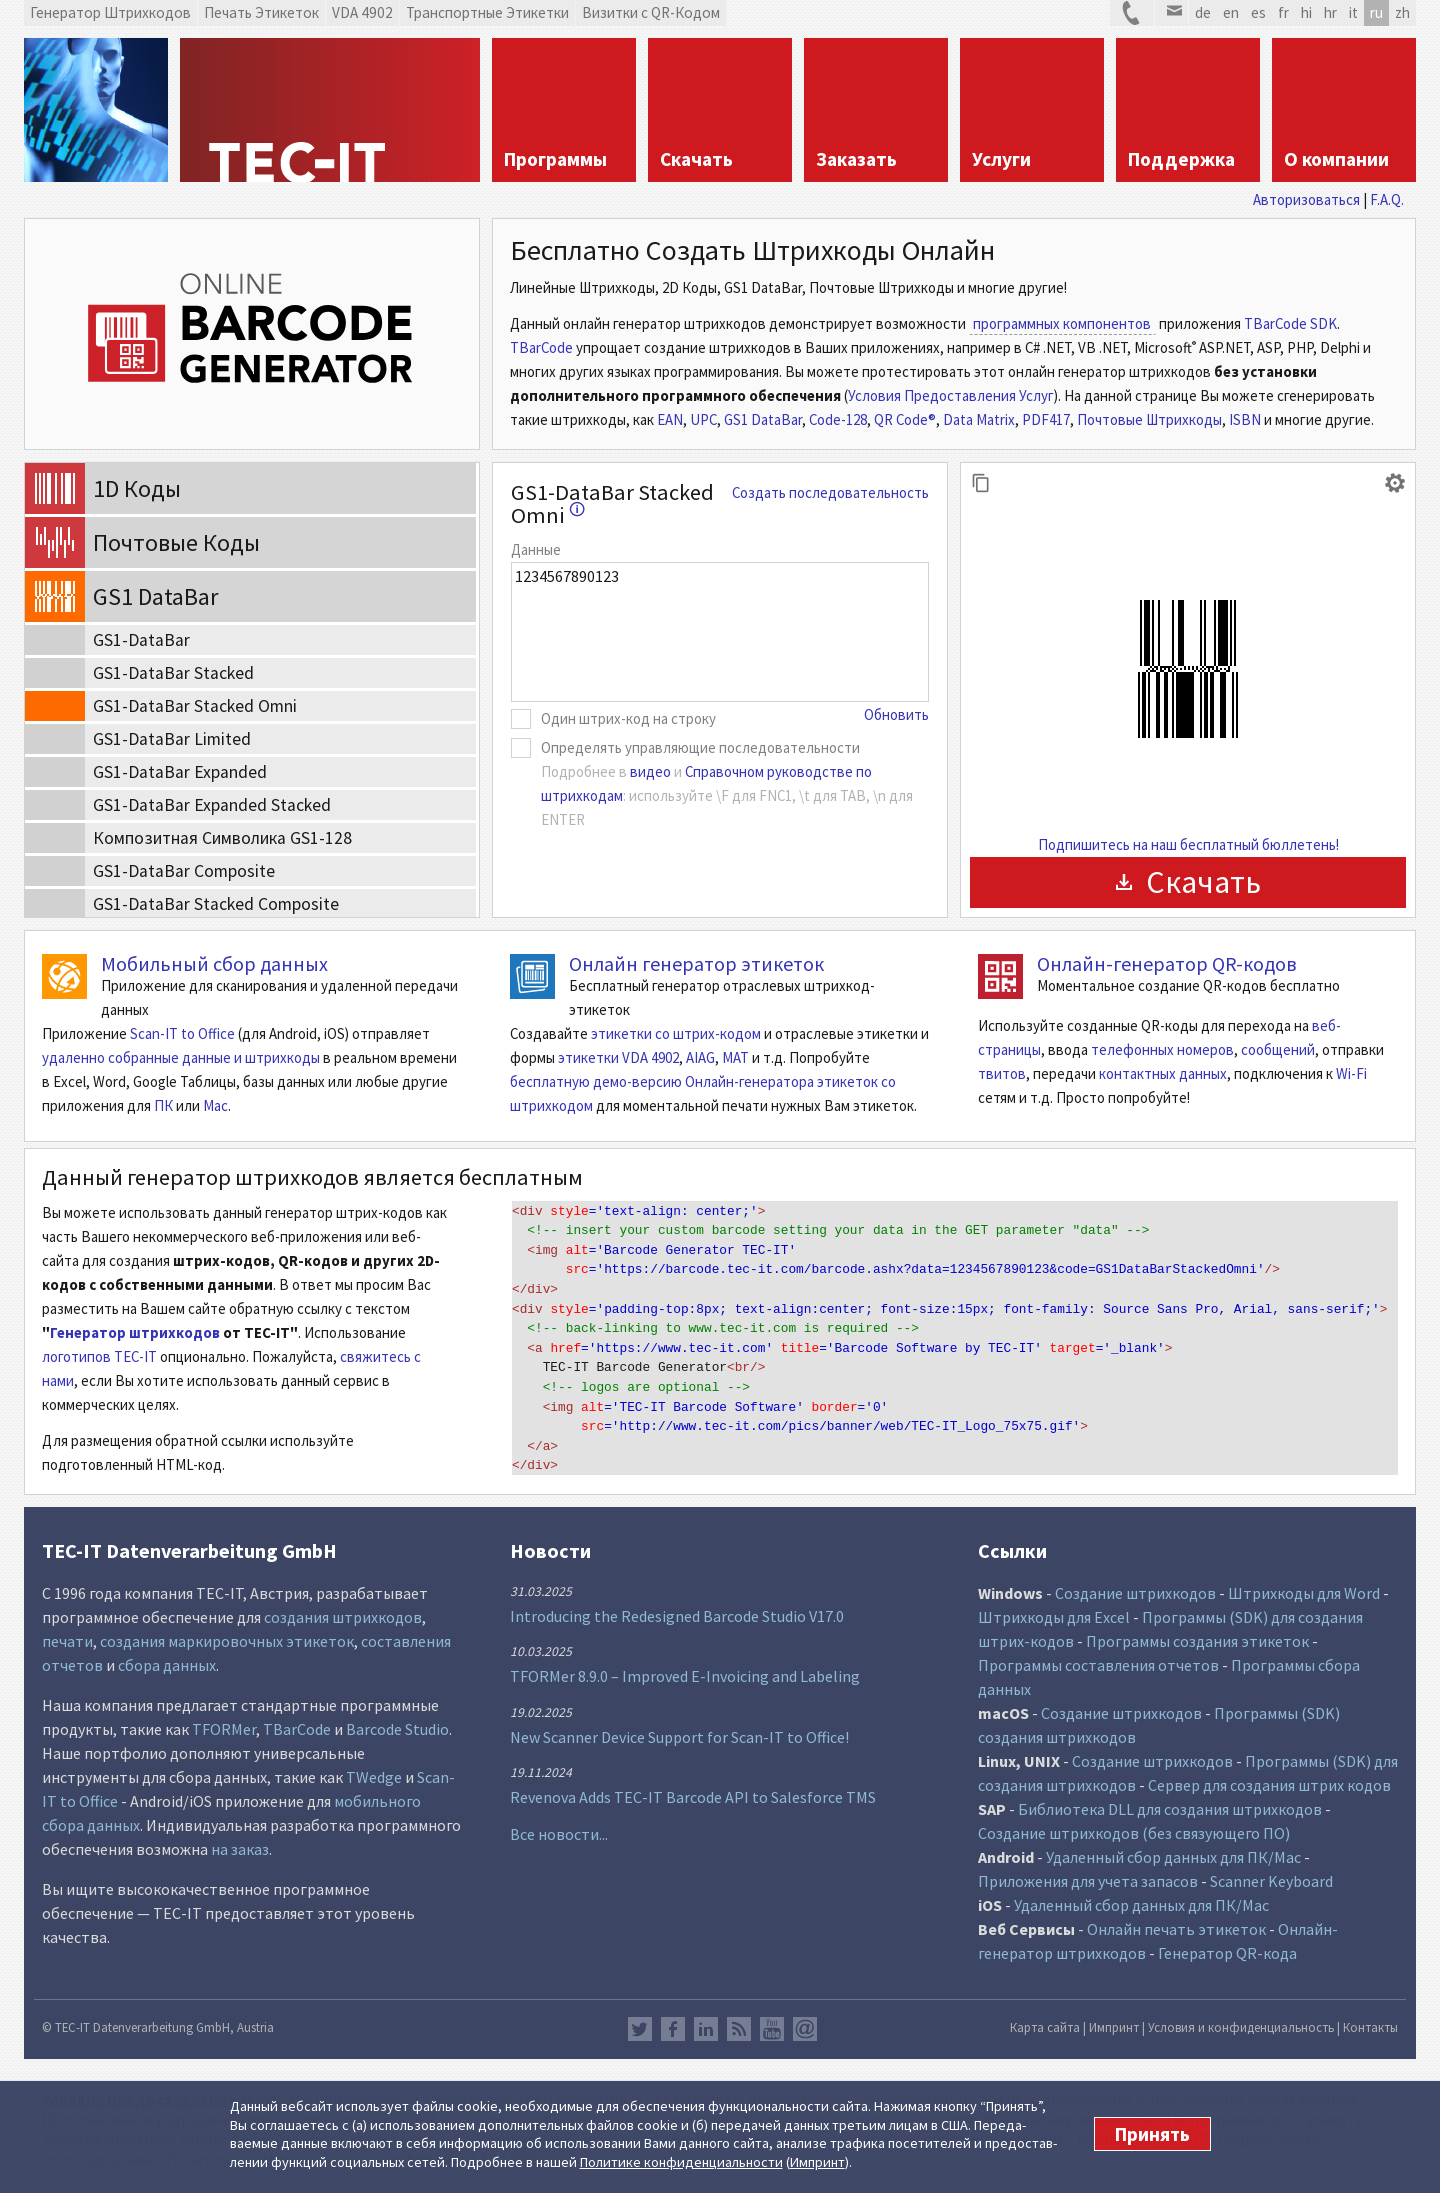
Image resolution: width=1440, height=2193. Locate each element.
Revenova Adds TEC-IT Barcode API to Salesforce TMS (693, 1797)
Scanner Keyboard (1271, 1881)
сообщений (1278, 1049)
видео (650, 771)
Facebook (673, 2029)
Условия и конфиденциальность (1241, 2027)
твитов (1002, 1073)
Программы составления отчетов (1098, 1665)
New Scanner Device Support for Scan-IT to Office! (679, 1737)
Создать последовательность (830, 492)
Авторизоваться (1306, 199)
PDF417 (1046, 419)
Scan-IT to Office (182, 1033)
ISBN (1245, 419)
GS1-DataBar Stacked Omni (612, 503)
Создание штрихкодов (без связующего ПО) (1134, 1833)
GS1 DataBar (763, 419)
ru (1376, 12)
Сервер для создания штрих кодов (1269, 1785)
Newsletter (805, 2029)
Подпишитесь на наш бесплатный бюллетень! (1188, 844)
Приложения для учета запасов (1088, 1881)
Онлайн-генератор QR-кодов (1166, 963)
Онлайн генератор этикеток (696, 963)
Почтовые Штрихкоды (1149, 419)
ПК (163, 1105)
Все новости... (559, 1834)
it (1353, 12)
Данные (536, 549)
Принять (1152, 2134)
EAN (670, 419)
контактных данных (1163, 1073)
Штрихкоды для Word (1304, 1593)
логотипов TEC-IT (99, 1356)
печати (67, 1641)
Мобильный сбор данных (214, 963)
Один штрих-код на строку (628, 718)
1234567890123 (720, 632)
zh (1402, 12)
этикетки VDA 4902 (618, 1057)
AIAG (700, 1057)
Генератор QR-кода (1227, 1953)
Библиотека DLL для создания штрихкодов (1171, 1809)
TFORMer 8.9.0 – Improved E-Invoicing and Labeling (685, 1676)
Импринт (817, 2162)
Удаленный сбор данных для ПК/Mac (1173, 1857)
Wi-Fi (1351, 1073)
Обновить (896, 714)
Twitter (640, 2029)
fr (1283, 12)
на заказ (240, 1849)
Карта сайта (1045, 2027)
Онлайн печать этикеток (1176, 1929)
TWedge (374, 1777)
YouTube (772, 2029)
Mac (215, 1105)
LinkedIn (706, 2029)
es (1258, 12)
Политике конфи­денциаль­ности (681, 2162)
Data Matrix (979, 419)
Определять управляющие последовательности (700, 747)
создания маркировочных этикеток (227, 1641)
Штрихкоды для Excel (1054, 1617)
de (1203, 12)
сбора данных (167, 1665)
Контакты (1370, 2027)
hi (1306, 12)
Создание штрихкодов (1135, 1593)
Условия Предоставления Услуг (951, 395)
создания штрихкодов (343, 1617)
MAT (735, 1057)
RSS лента (739, 2029)
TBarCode (541, 347)
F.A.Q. (1387, 199)
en (1231, 12)
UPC (703, 419)
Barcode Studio (397, 1729)
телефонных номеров (1162, 1049)
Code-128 (838, 419)
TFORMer (224, 1729)
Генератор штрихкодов (135, 1332)
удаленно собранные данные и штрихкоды (181, 1057)
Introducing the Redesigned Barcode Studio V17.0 (677, 1616)
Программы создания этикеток (1197, 1641)
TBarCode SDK (1290, 323)
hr (1330, 12)
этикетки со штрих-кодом (676, 1033)
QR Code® (905, 419)
